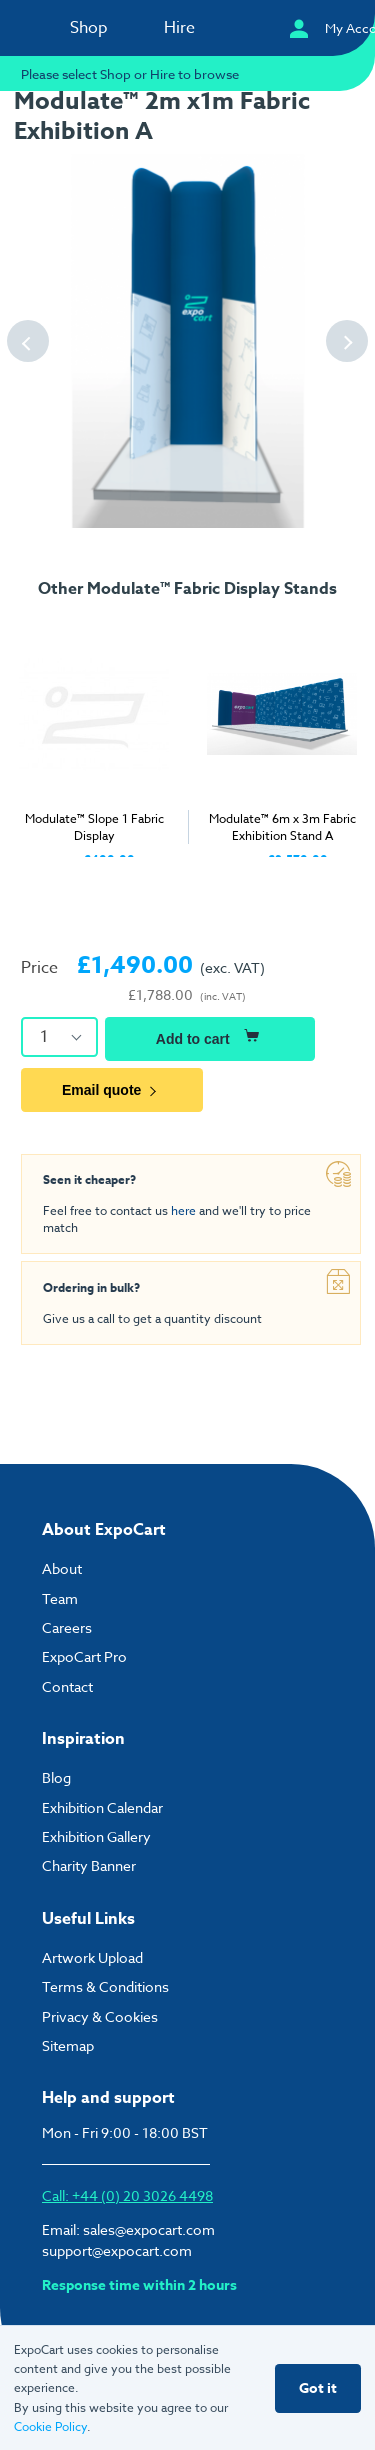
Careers (67, 1627)
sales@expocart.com (149, 2229)
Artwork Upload (92, 1957)
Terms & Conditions (105, 1986)
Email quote (112, 1090)
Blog (56, 1777)
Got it (318, 2388)
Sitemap (68, 2045)
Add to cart (210, 1036)
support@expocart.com (117, 2250)
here (183, 1210)
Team (60, 1598)
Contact (67, 1686)
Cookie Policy (50, 2426)
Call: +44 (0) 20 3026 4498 (127, 2195)
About (62, 1568)
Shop (89, 28)
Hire (179, 28)
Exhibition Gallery (96, 1836)
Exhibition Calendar (102, 1807)
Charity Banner (89, 1865)
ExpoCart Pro (84, 1656)
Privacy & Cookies (100, 2016)
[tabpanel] (94, 738)
